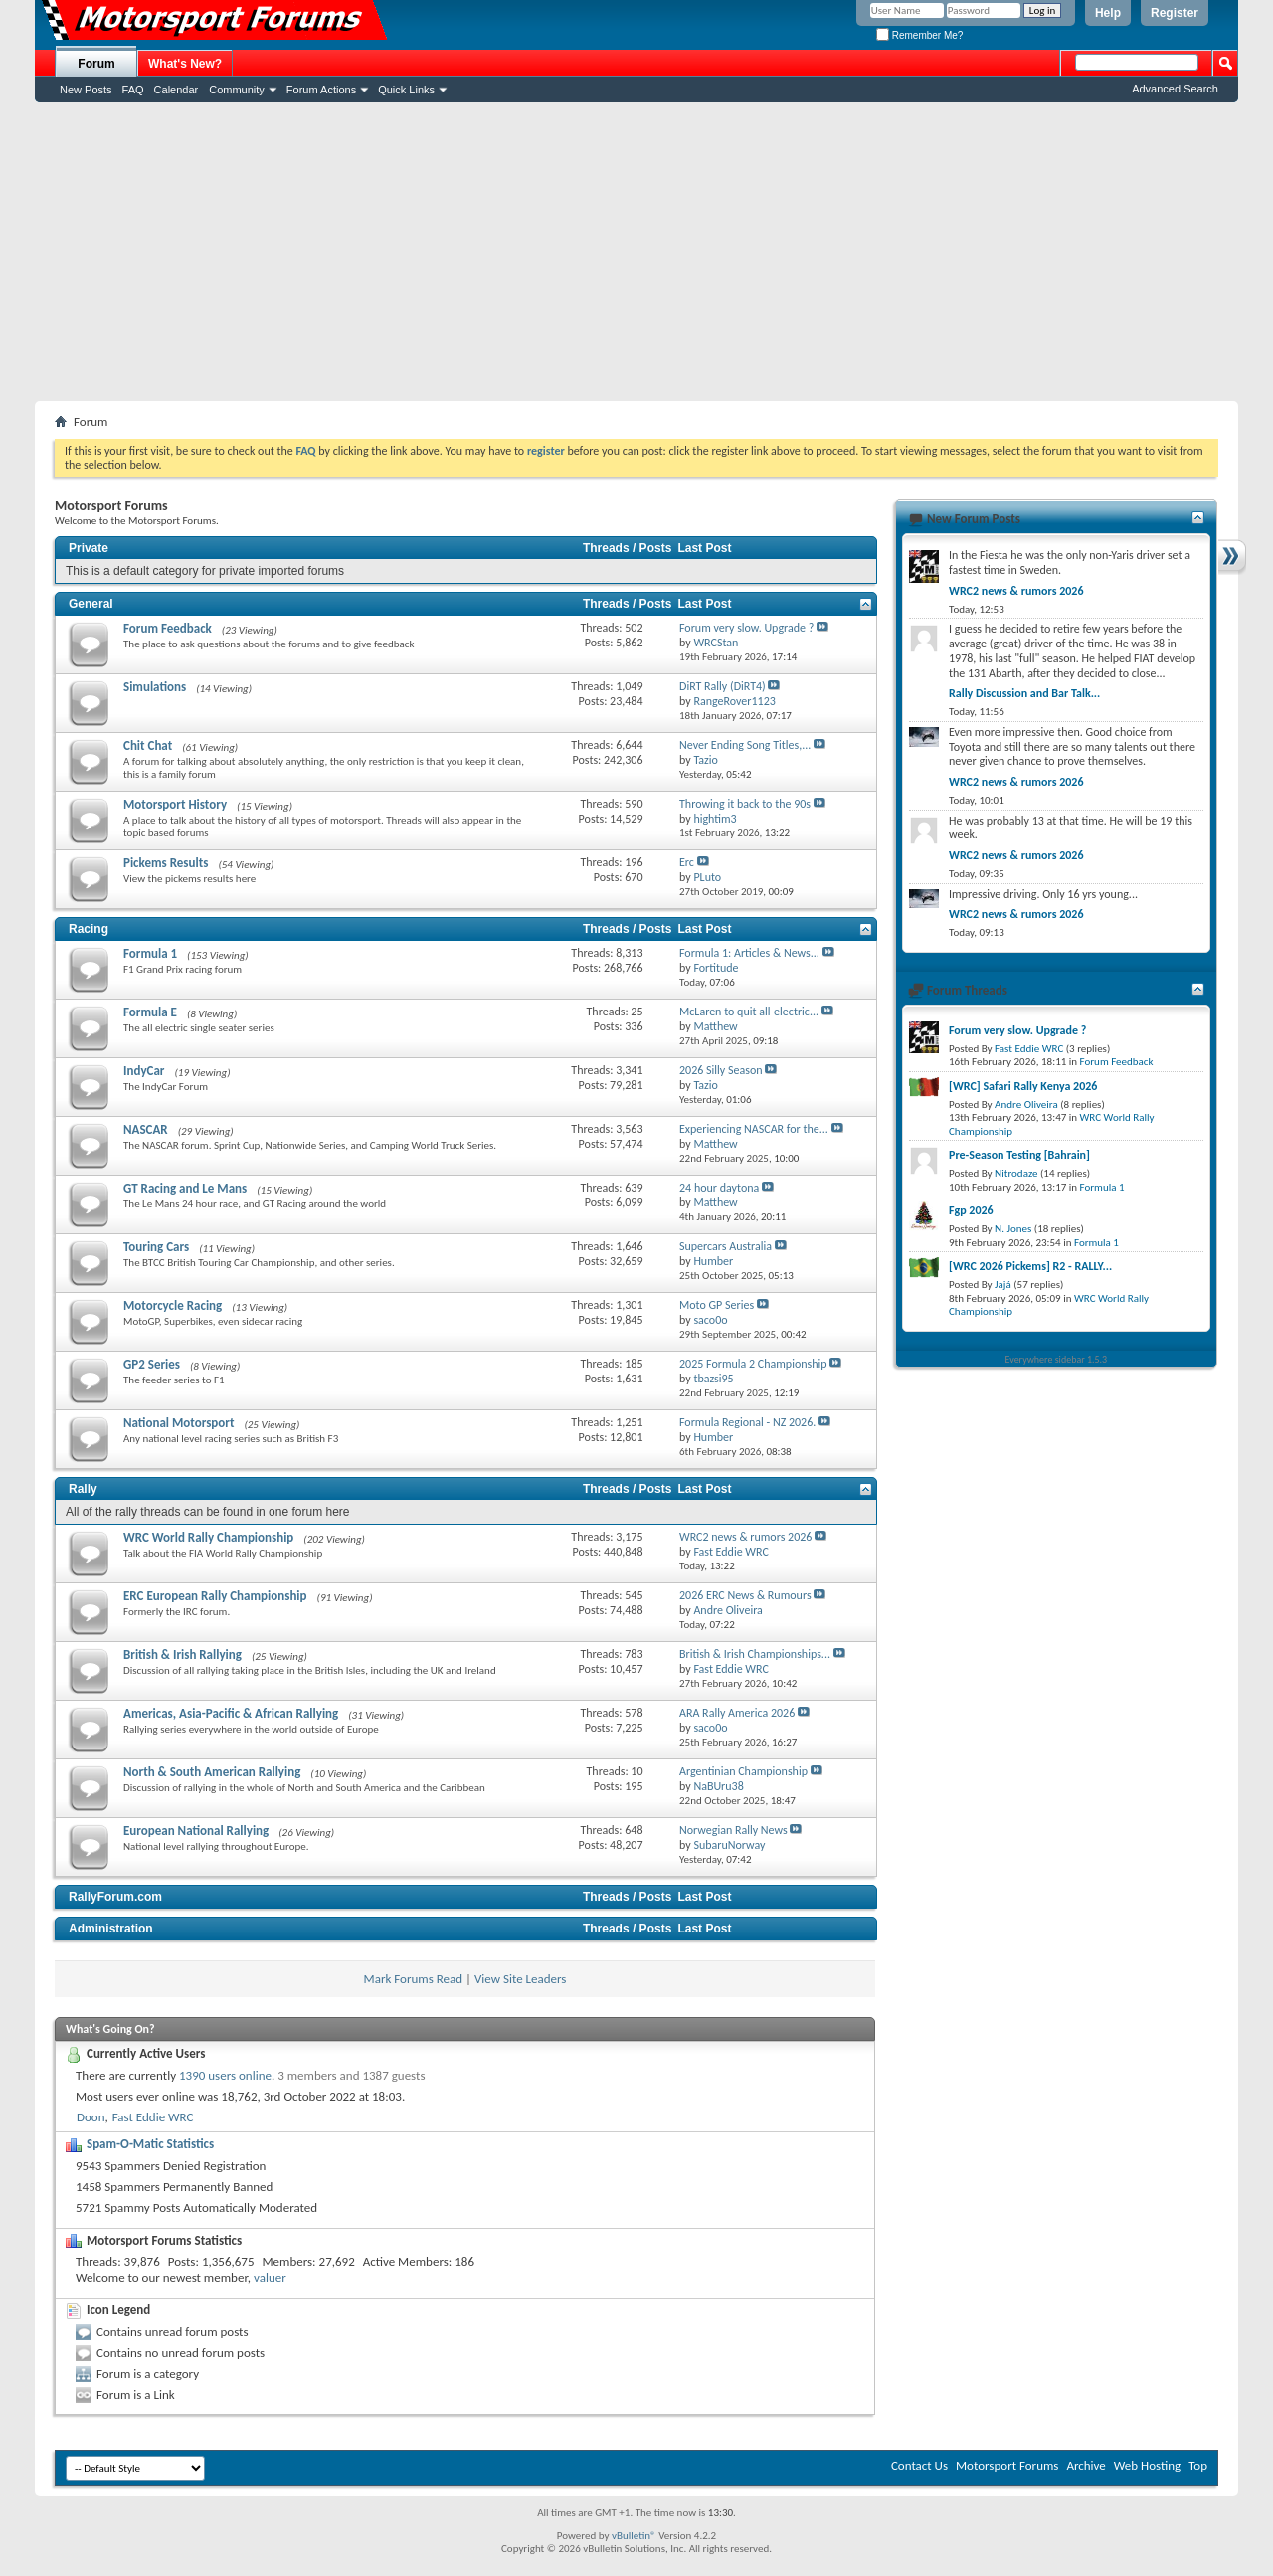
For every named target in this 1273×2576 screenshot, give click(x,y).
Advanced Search (1175, 88)
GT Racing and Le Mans (185, 1188)
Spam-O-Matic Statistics (150, 2143)
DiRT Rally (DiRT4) (722, 686)
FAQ (133, 89)
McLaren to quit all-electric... (748, 1011)
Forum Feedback (167, 628)
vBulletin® (634, 2535)
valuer (270, 2277)
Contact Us (919, 2465)
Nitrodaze (1016, 1173)
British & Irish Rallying (182, 1654)
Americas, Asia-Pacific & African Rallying (230, 1713)
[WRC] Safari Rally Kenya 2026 (1023, 1086)
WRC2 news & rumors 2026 (745, 1537)
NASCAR (145, 1129)
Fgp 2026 (971, 1210)
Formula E (150, 1012)
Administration (111, 1928)
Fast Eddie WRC (153, 2117)
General (91, 604)
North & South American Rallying (211, 1771)
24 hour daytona (719, 1188)
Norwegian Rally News (733, 1830)
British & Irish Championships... (754, 1654)
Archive (1085, 2465)
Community (237, 89)
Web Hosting (1147, 2465)
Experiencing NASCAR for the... (753, 1129)
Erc (686, 862)
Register (1174, 13)
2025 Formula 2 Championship (753, 1364)
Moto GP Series (716, 1305)
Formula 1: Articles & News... (749, 953)
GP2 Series (151, 1364)
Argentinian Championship (743, 1771)
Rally (83, 1489)
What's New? (185, 64)
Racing (88, 929)
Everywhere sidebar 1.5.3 (1056, 1359)
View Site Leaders (520, 1978)
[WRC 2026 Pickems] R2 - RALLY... (1030, 1266)
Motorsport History (175, 804)
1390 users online (225, 2075)
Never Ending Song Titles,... (745, 745)
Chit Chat (147, 745)
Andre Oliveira (1026, 1104)
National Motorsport (178, 1422)
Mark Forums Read (413, 1978)
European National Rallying (196, 1830)
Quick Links (406, 89)
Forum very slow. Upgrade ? (746, 628)
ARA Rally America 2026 (737, 1713)
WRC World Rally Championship (208, 1537)
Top (1197, 2465)
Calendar (176, 89)
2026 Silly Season (721, 1070)
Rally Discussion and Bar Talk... (1024, 693)
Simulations (154, 686)
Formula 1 (150, 953)
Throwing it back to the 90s (745, 804)
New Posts (86, 89)
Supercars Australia (725, 1246)
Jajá (1003, 1284)
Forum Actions (321, 89)
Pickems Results (165, 862)
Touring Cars (156, 1246)
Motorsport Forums (1007, 2465)
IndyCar (144, 1070)
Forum (96, 64)
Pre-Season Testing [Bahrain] (1019, 1155)
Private (88, 548)
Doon (91, 2117)
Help (1108, 13)
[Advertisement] (636, 251)
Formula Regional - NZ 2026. (747, 1422)
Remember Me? (919, 35)
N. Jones (1013, 1228)
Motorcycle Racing (172, 1305)
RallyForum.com (115, 1897)
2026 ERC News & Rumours (745, 1595)
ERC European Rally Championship (215, 1595)
